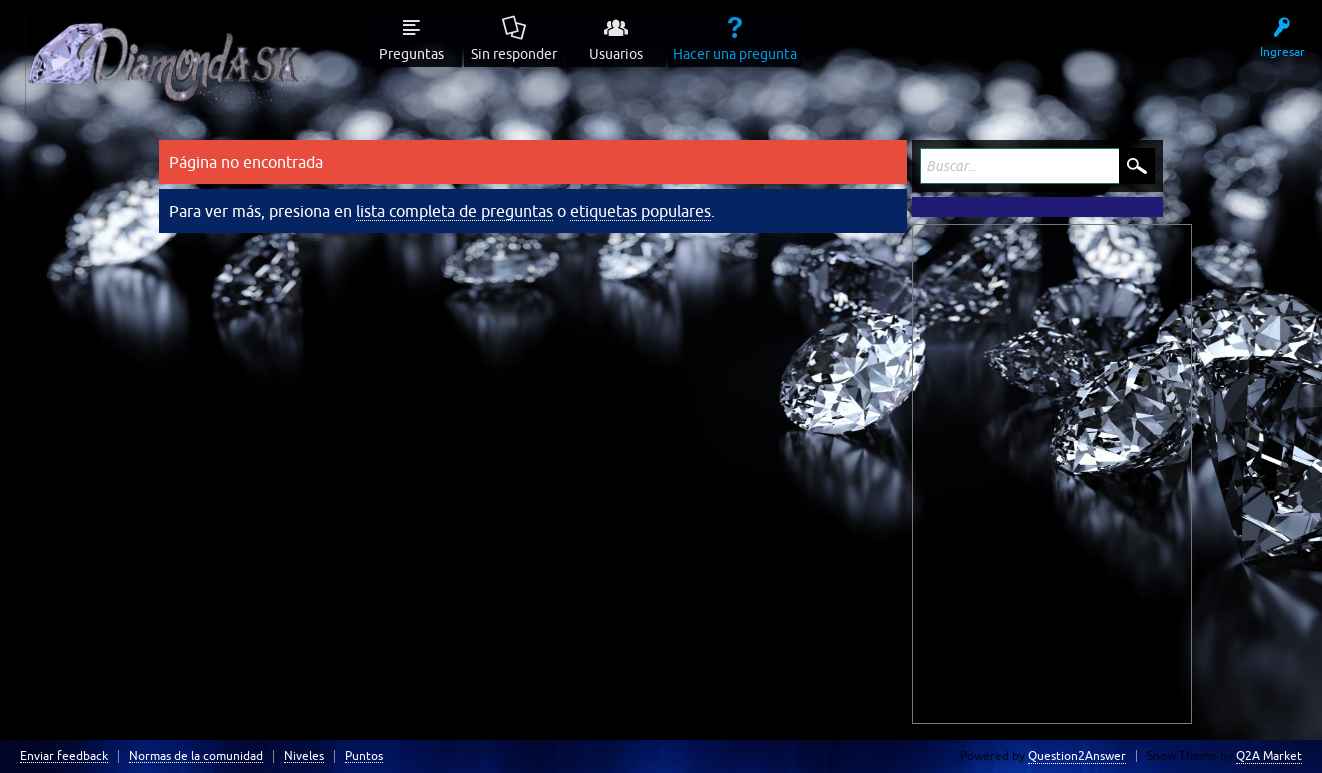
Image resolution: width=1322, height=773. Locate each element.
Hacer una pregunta (735, 54)
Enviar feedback (64, 756)
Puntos (364, 756)
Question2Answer (1077, 756)
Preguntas (411, 54)
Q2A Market (1269, 756)
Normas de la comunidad (196, 756)
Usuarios (616, 54)
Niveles (304, 756)
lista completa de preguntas (454, 211)
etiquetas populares (640, 211)
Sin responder (514, 54)
